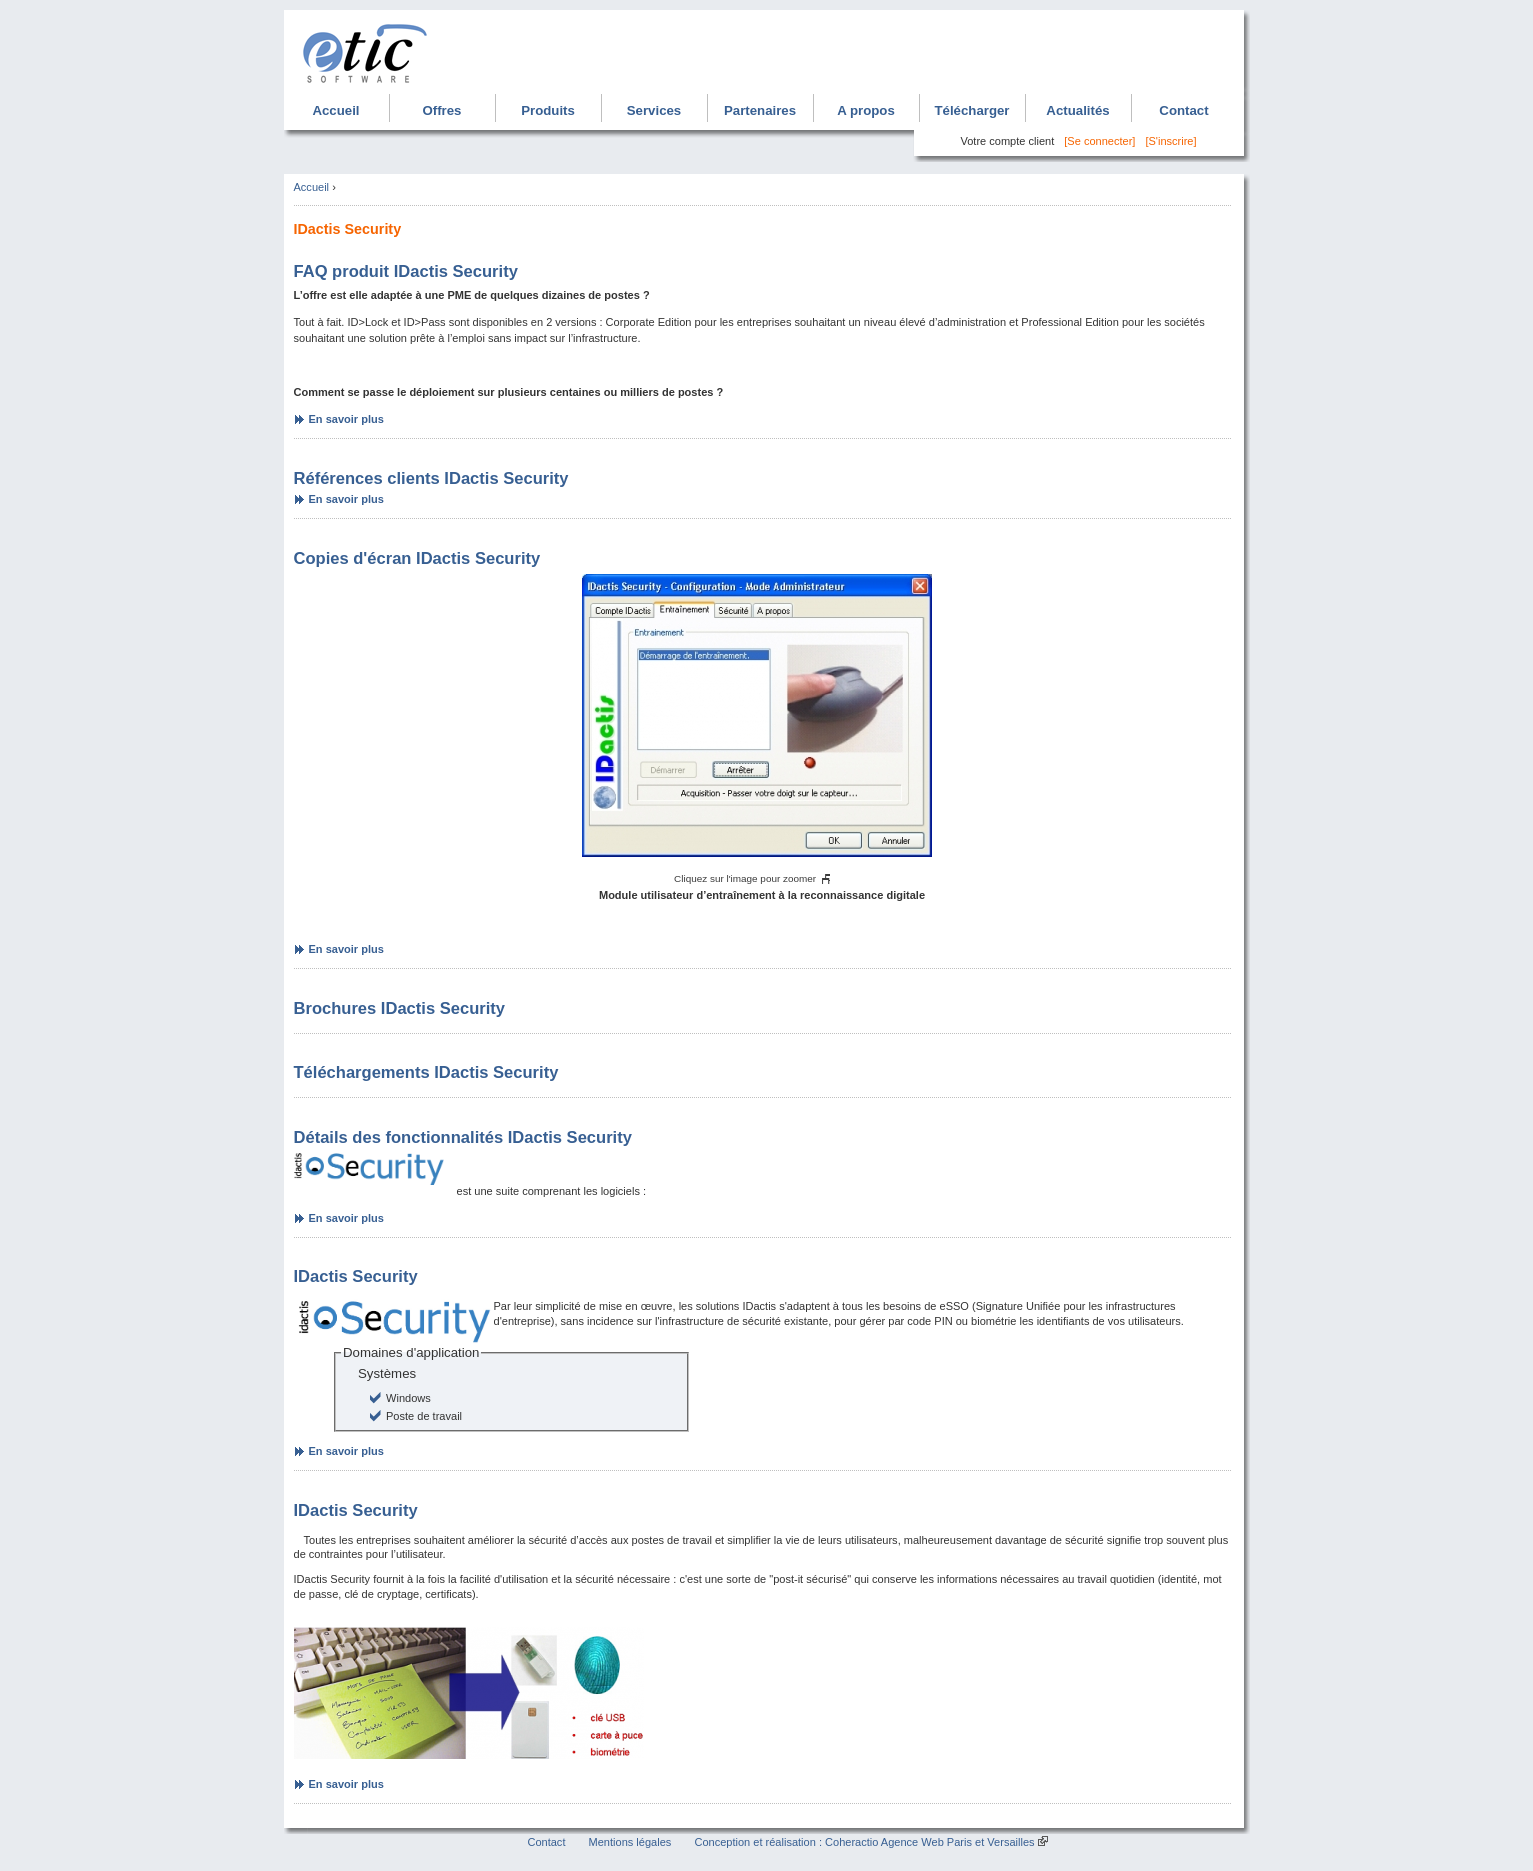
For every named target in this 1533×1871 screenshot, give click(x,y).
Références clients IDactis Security (431, 478)
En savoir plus (346, 419)
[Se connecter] (1099, 141)
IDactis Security (356, 1276)
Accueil (335, 110)
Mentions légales (630, 1842)
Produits (548, 110)
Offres (442, 110)
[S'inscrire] (1170, 141)
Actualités (1077, 110)
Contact (1183, 110)
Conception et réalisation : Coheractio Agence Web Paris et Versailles (864, 1842)
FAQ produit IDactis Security (406, 271)
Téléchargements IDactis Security (426, 1072)
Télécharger (971, 110)
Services (654, 110)
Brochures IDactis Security (400, 1008)
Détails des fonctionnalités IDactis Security (463, 1137)
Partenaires (760, 110)
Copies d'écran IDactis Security (417, 558)
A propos (866, 110)
